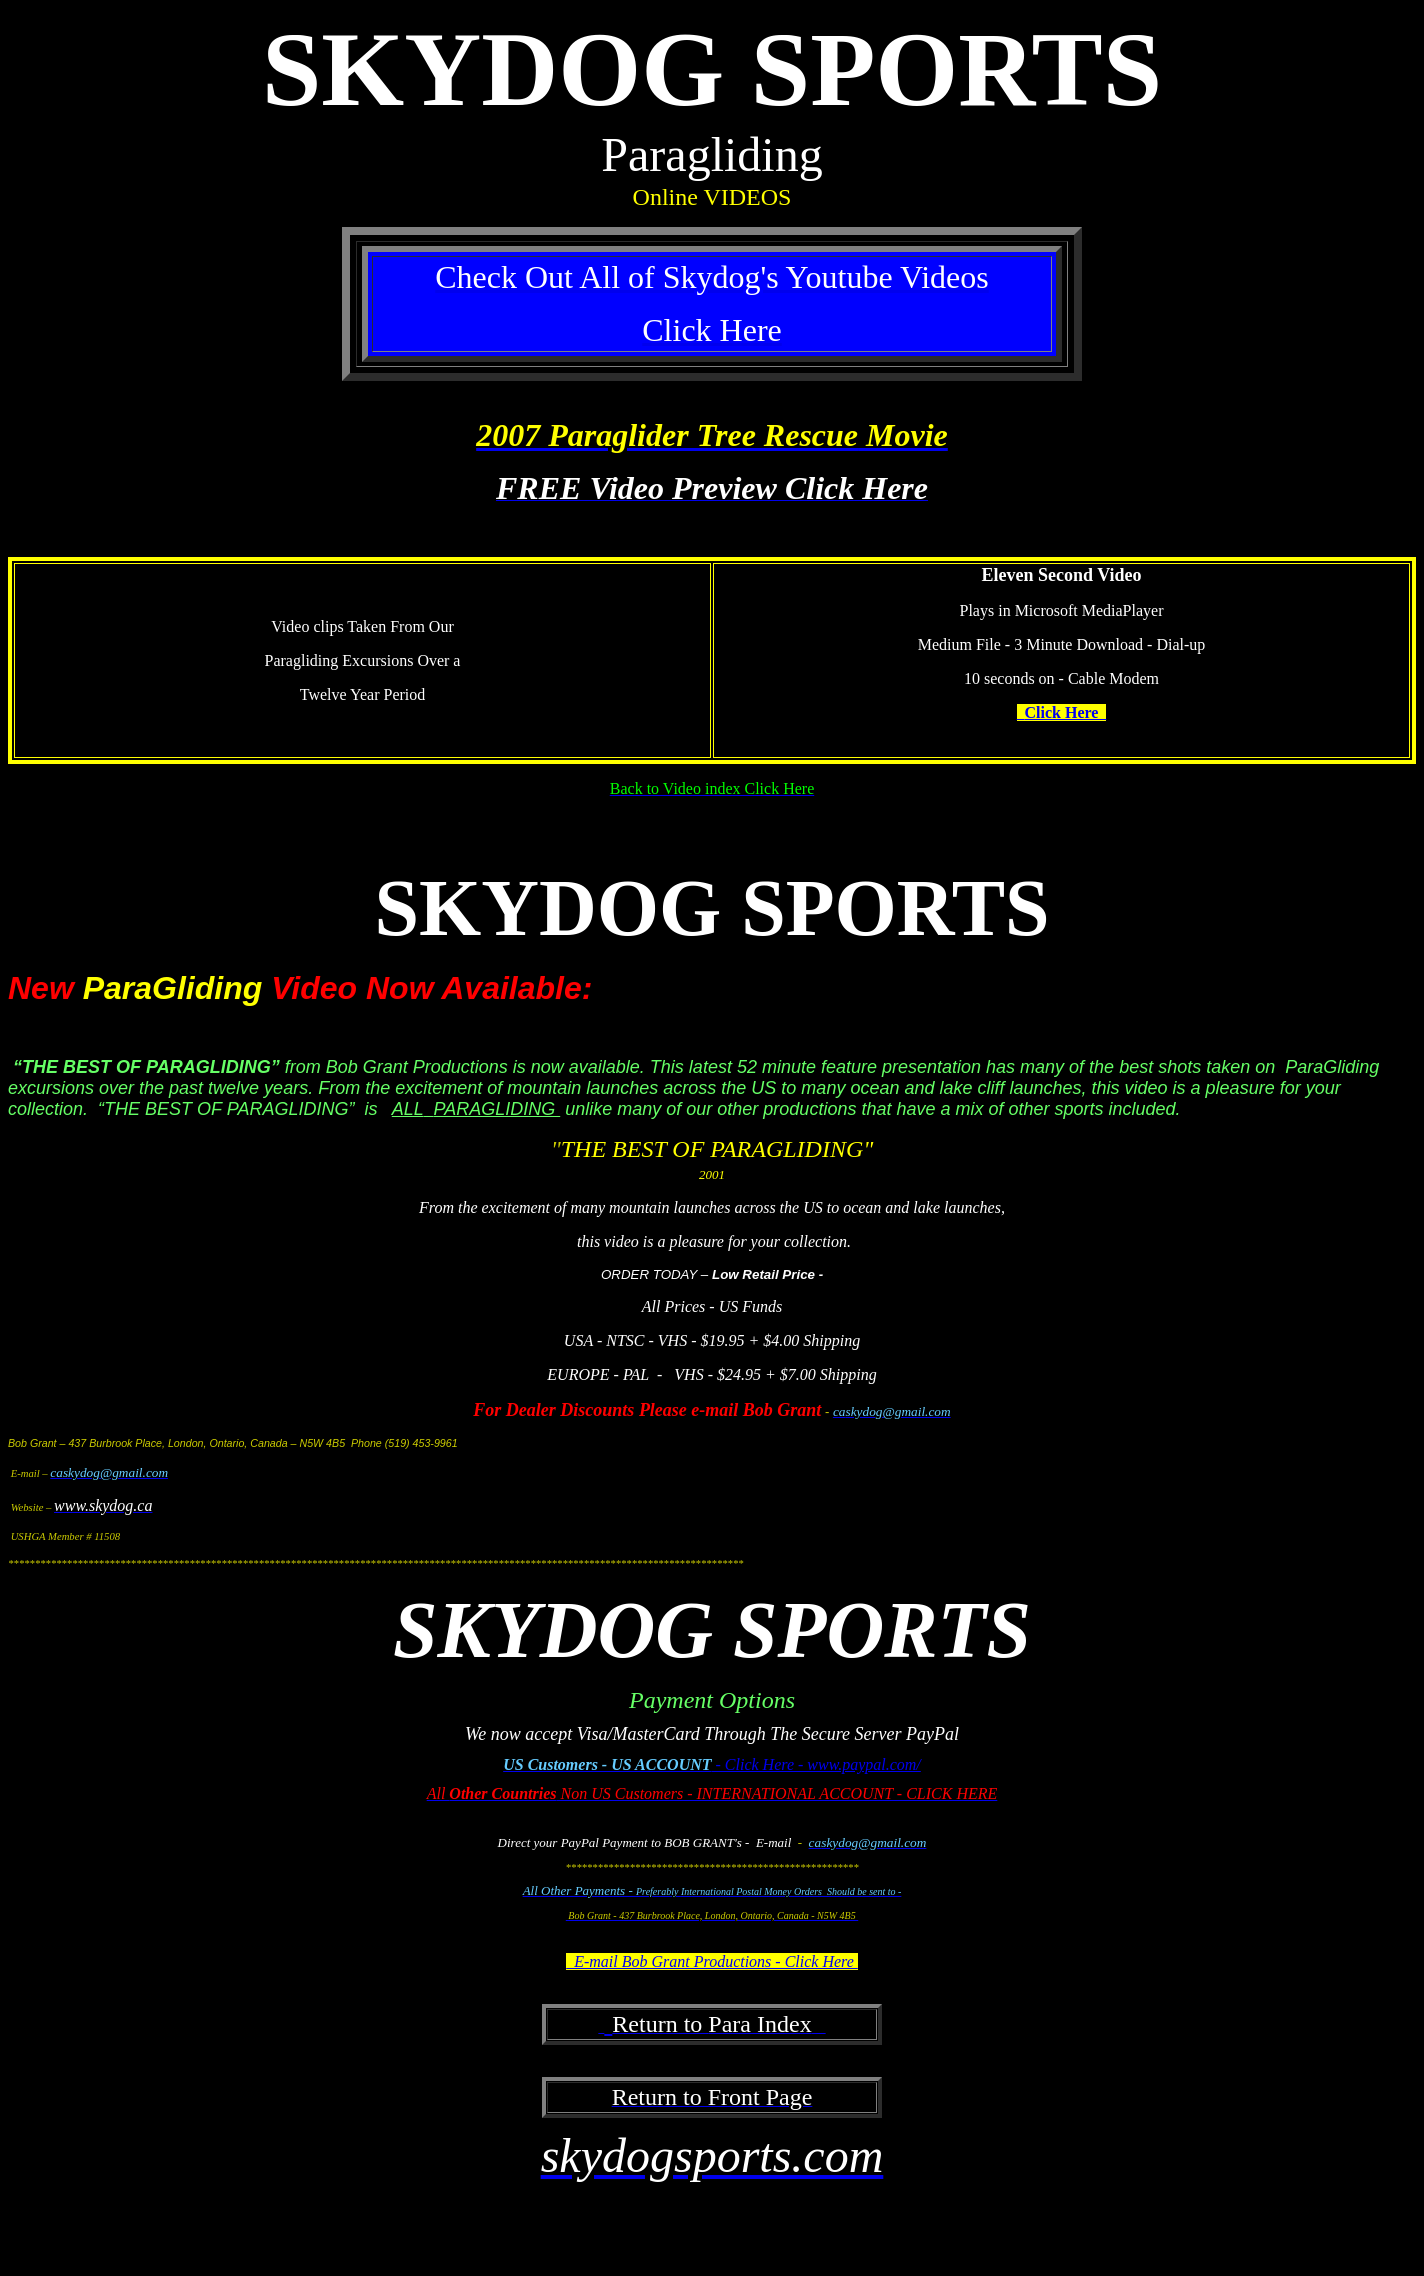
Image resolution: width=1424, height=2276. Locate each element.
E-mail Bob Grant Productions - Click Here (712, 1961)
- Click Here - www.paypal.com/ (816, 1764)
